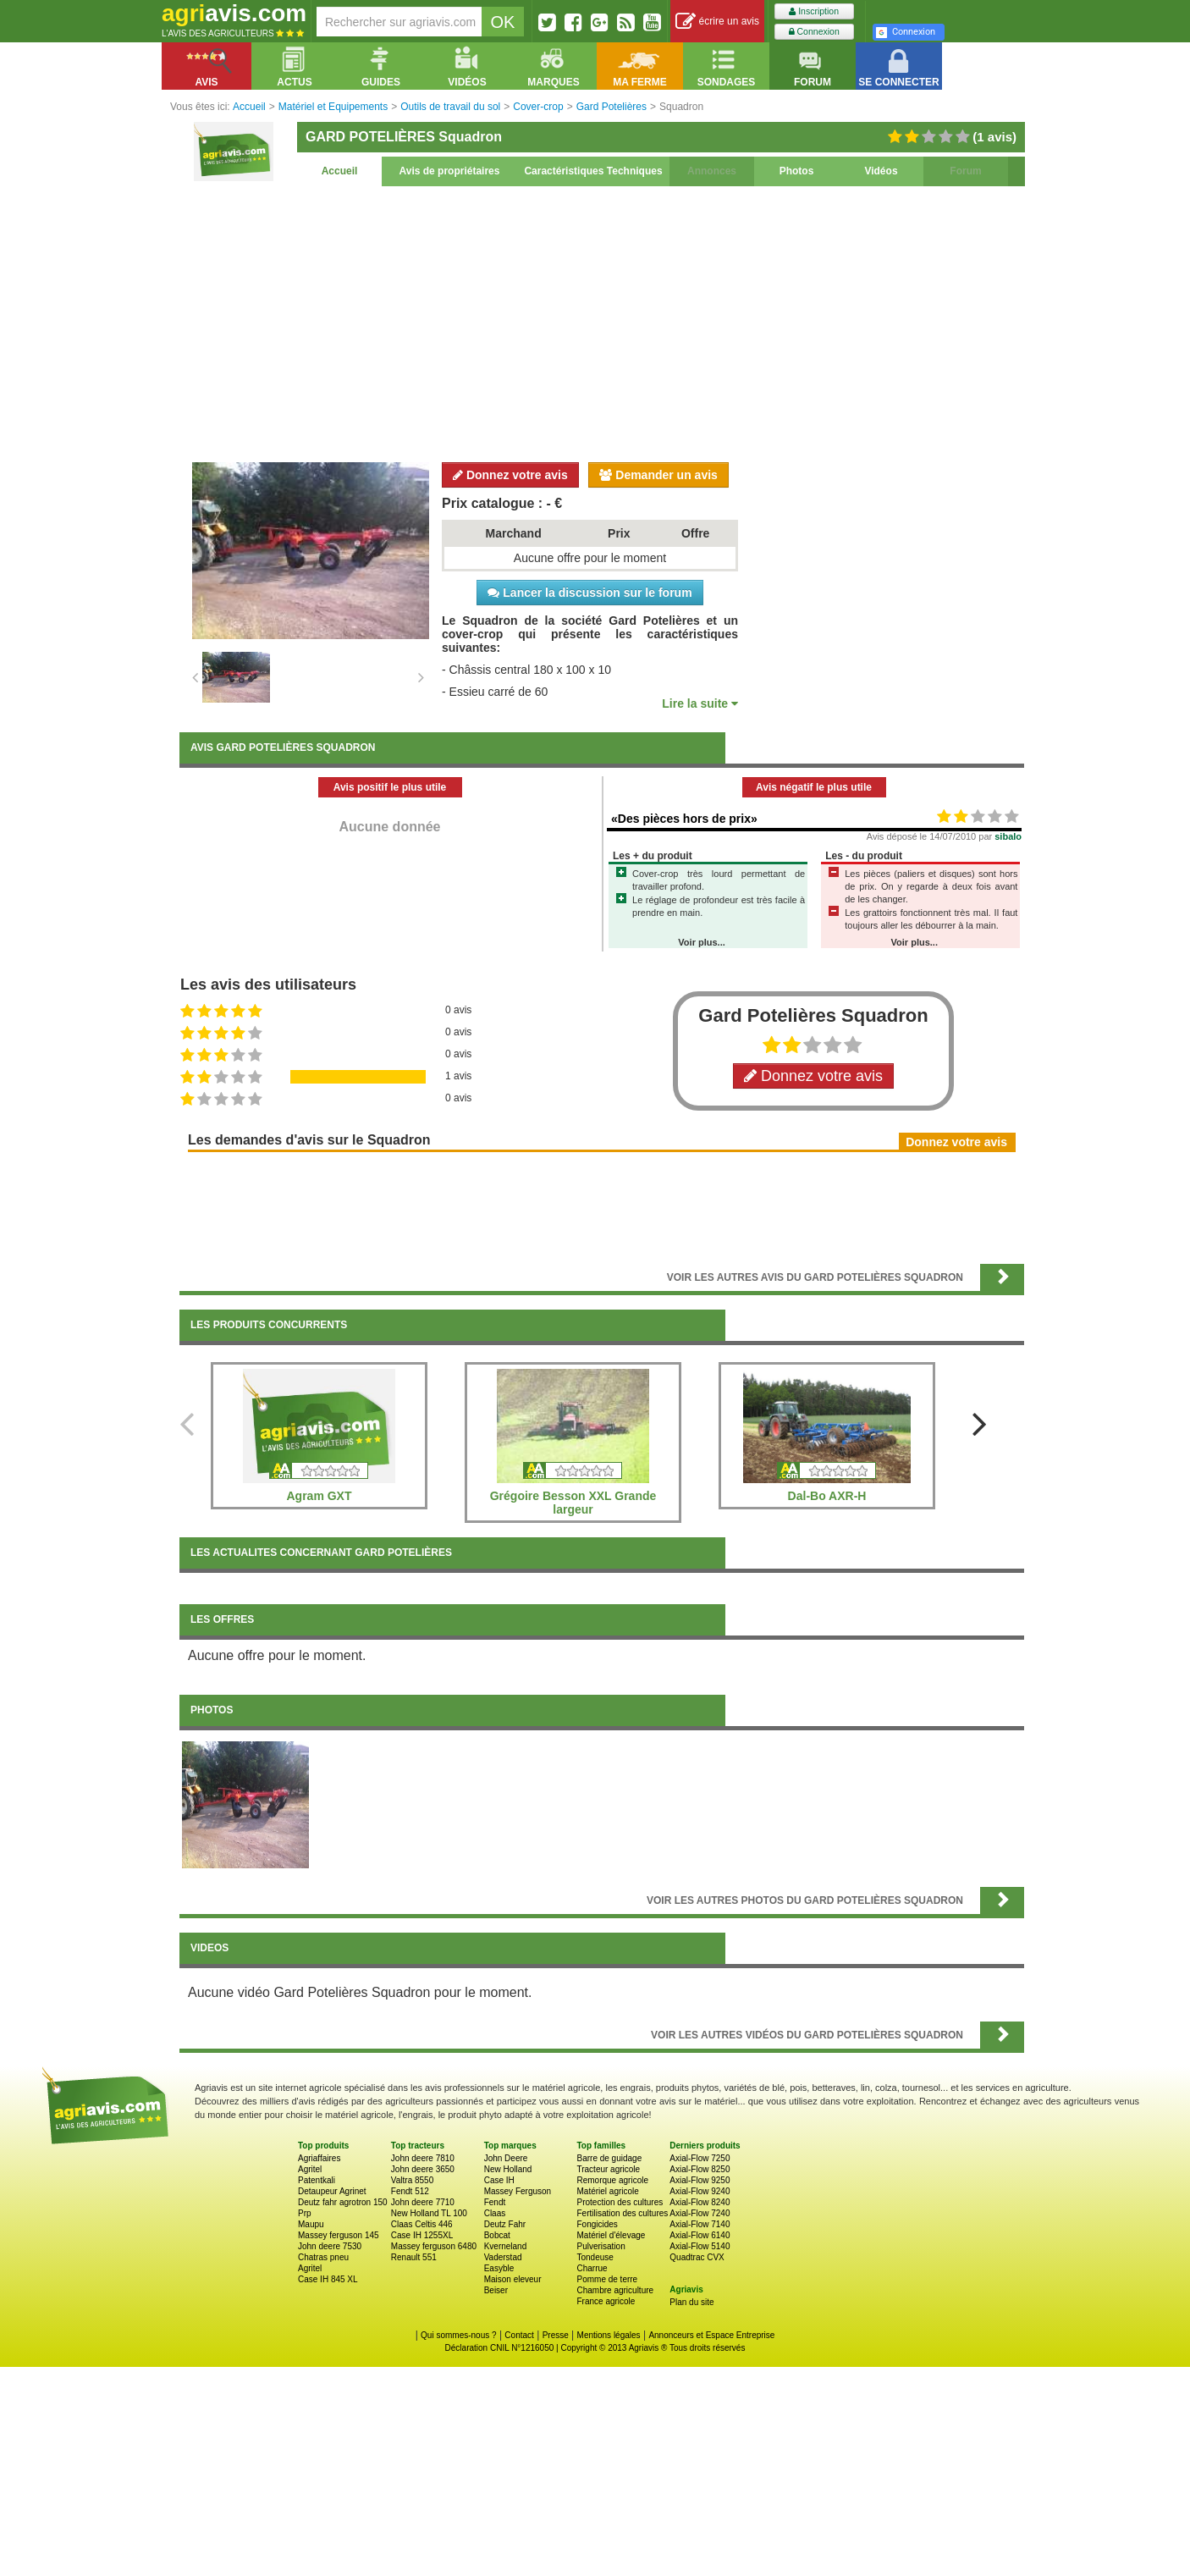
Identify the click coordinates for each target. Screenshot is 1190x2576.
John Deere (506, 2158)
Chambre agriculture (614, 2290)
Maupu (311, 2224)
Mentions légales (609, 2335)
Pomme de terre (606, 2279)
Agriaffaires (319, 2158)
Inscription (814, 11)
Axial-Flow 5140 (699, 2246)
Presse (556, 2335)
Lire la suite (700, 703)
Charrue (591, 2268)
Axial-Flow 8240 (699, 2202)
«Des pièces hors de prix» (684, 818)
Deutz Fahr (505, 2224)
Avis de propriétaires (449, 171)
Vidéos (880, 171)
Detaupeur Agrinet (332, 2191)
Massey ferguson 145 (338, 2235)
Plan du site (691, 2302)
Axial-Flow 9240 (699, 2191)
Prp (304, 2213)
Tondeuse (594, 2257)
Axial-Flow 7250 (699, 2158)
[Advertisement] (602, 321)
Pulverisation (600, 2246)
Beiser (496, 2290)
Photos (797, 171)
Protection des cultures (619, 2202)
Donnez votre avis (510, 475)
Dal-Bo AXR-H (827, 1496)
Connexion (814, 31)
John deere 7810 (423, 2158)
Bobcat (497, 2235)
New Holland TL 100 (429, 2213)
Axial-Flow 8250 (699, 2169)
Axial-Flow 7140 (699, 2224)
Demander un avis (658, 475)
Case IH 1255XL (422, 2235)
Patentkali (316, 2180)
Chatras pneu (323, 2257)
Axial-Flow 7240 (699, 2213)
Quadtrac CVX (696, 2257)
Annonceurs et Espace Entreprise (711, 2335)
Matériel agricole (607, 2191)
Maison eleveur (513, 2279)
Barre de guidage (609, 2158)
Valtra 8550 (412, 2180)
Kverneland (505, 2246)
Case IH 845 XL (328, 2279)
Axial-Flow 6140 (699, 2235)
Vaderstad (503, 2257)
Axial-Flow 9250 (699, 2180)
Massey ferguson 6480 (434, 2246)
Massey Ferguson (517, 2191)
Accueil (340, 171)
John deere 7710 (423, 2202)
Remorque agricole (612, 2180)
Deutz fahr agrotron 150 (343, 2202)
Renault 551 (414, 2257)
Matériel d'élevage (610, 2235)
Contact (518, 2335)
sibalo (1008, 836)
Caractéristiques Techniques (593, 171)
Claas (495, 2213)
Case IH (499, 2180)
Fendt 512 (410, 2191)
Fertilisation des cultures (622, 2213)
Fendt (495, 2202)
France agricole (605, 2301)
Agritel (310, 2169)
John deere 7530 (329, 2246)
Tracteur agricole (608, 2169)
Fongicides (596, 2224)
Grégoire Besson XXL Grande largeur (573, 1502)
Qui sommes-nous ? (458, 2335)
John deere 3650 (423, 2169)
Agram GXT (318, 1496)
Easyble (499, 2268)
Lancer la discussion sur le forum (589, 592)
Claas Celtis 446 (422, 2224)
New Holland (508, 2169)
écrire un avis (717, 21)
